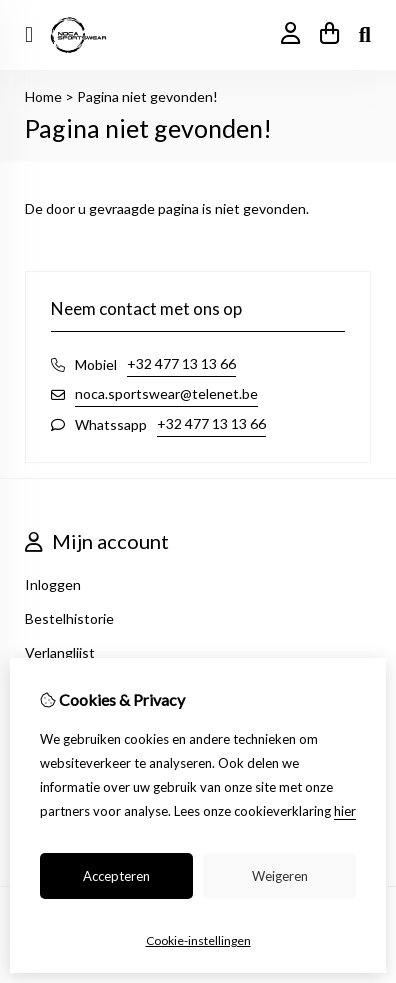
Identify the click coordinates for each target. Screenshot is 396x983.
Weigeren (280, 876)
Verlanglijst (60, 652)
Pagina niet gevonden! (147, 96)
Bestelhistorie (69, 618)
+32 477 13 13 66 (181, 363)
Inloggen (53, 584)
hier (345, 811)
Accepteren (116, 876)
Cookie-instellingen (198, 940)
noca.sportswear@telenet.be (166, 393)
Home (43, 96)
